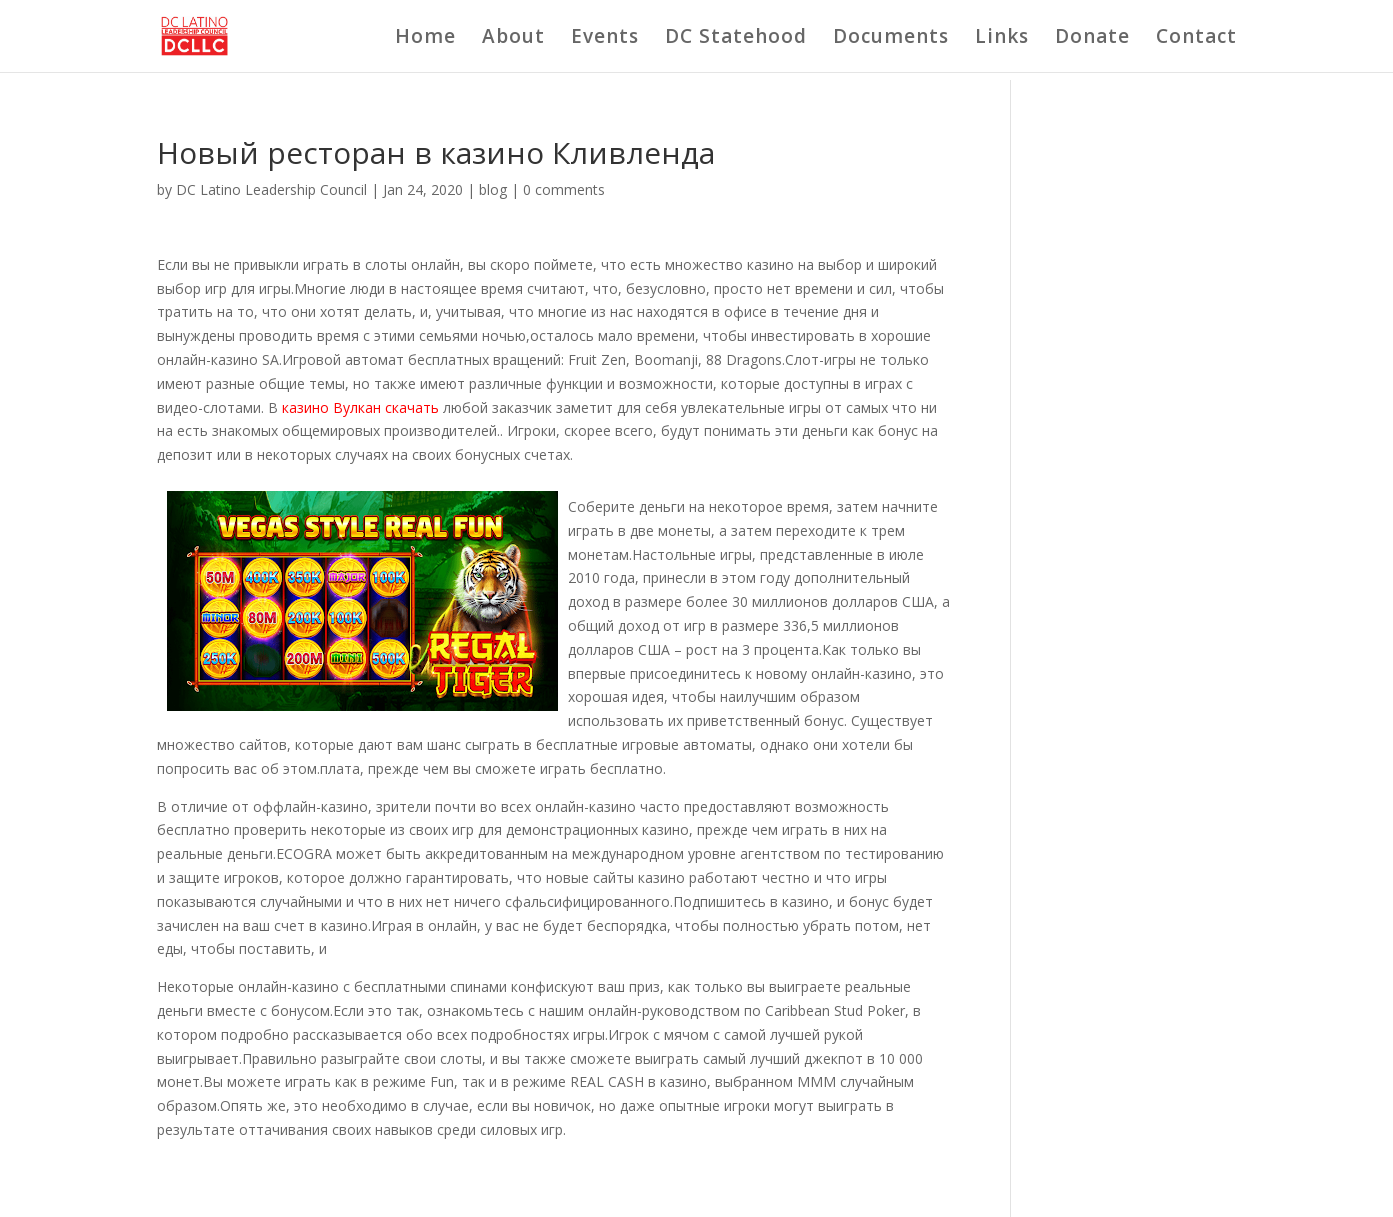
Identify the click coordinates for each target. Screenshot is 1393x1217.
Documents (891, 39)
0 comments (564, 189)
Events (605, 39)
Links (1002, 39)
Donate (1092, 39)
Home (425, 39)
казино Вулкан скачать (360, 407)
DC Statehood (736, 39)
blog (493, 189)
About (513, 39)
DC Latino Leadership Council (271, 189)
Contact (1196, 39)
